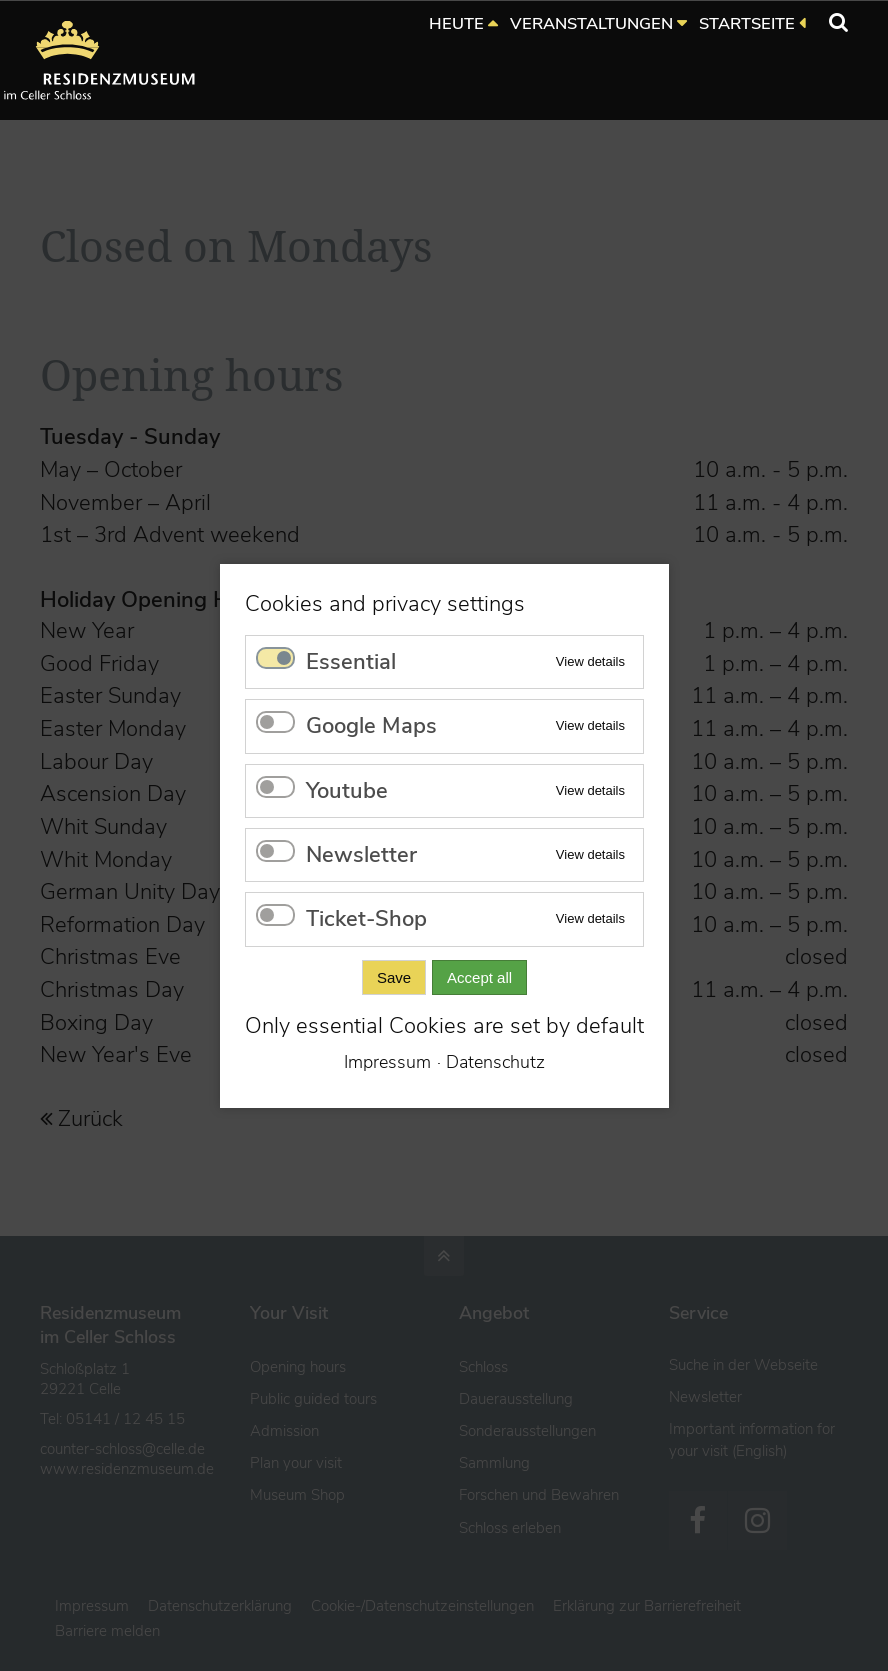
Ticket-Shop (366, 919)
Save (393, 976)
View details (589, 660)
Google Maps (371, 726)
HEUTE (456, 23)
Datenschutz (495, 1062)
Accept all (479, 976)
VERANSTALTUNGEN (591, 23)
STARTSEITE (747, 23)
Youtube (347, 790)
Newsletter (361, 855)
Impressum (387, 1062)
